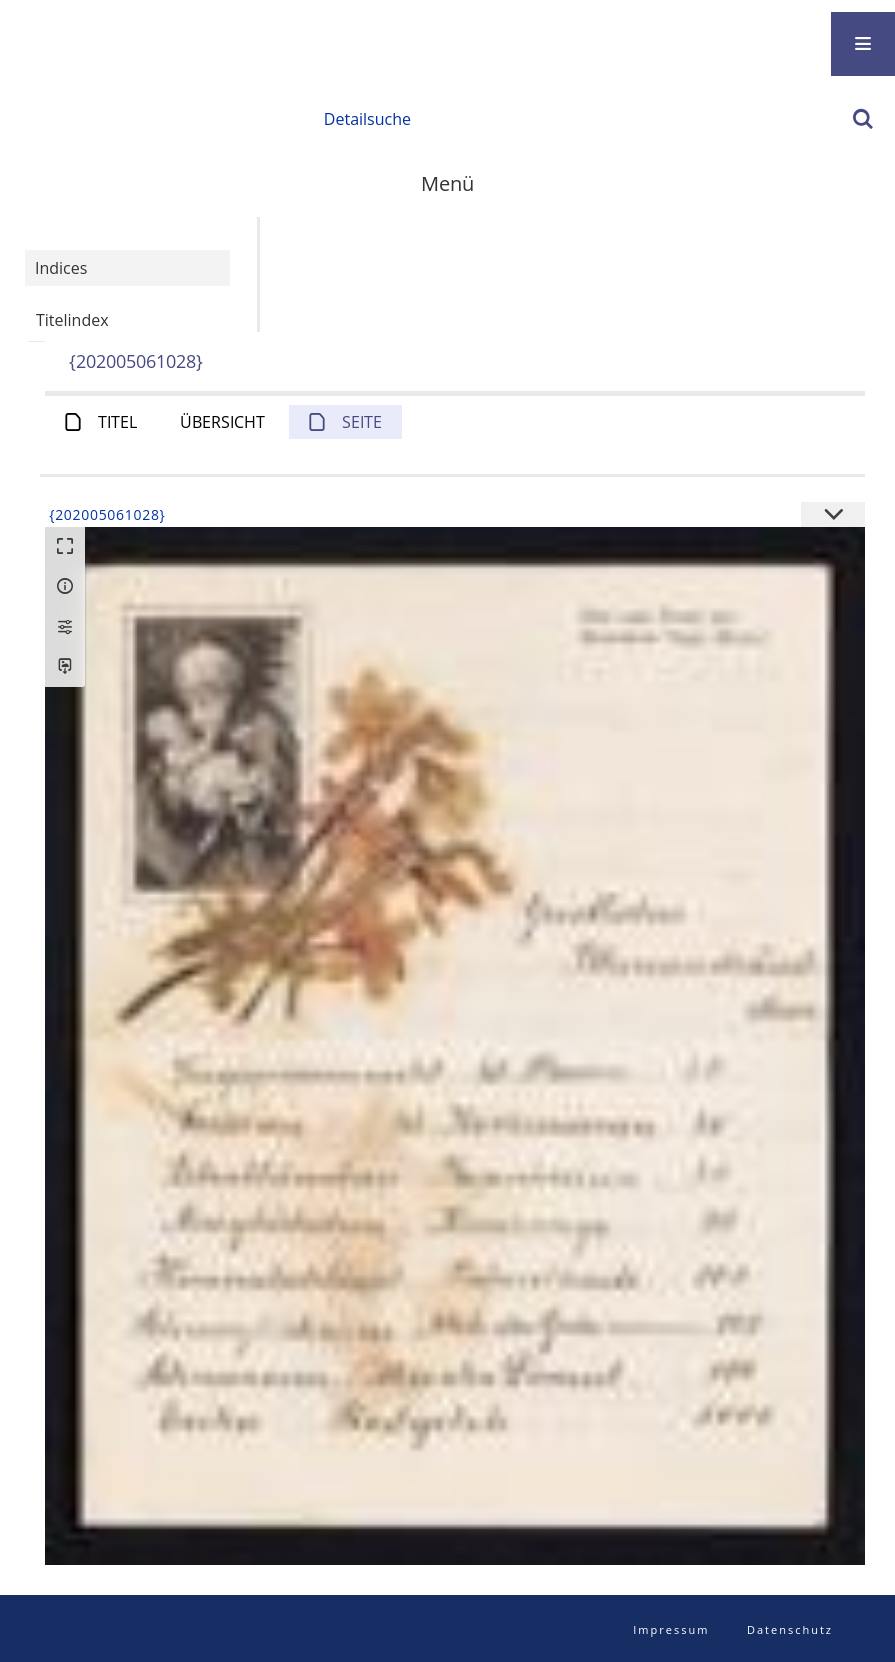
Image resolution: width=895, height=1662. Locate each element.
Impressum (671, 1629)
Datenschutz (790, 1629)
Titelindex (72, 320)
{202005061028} (136, 361)
